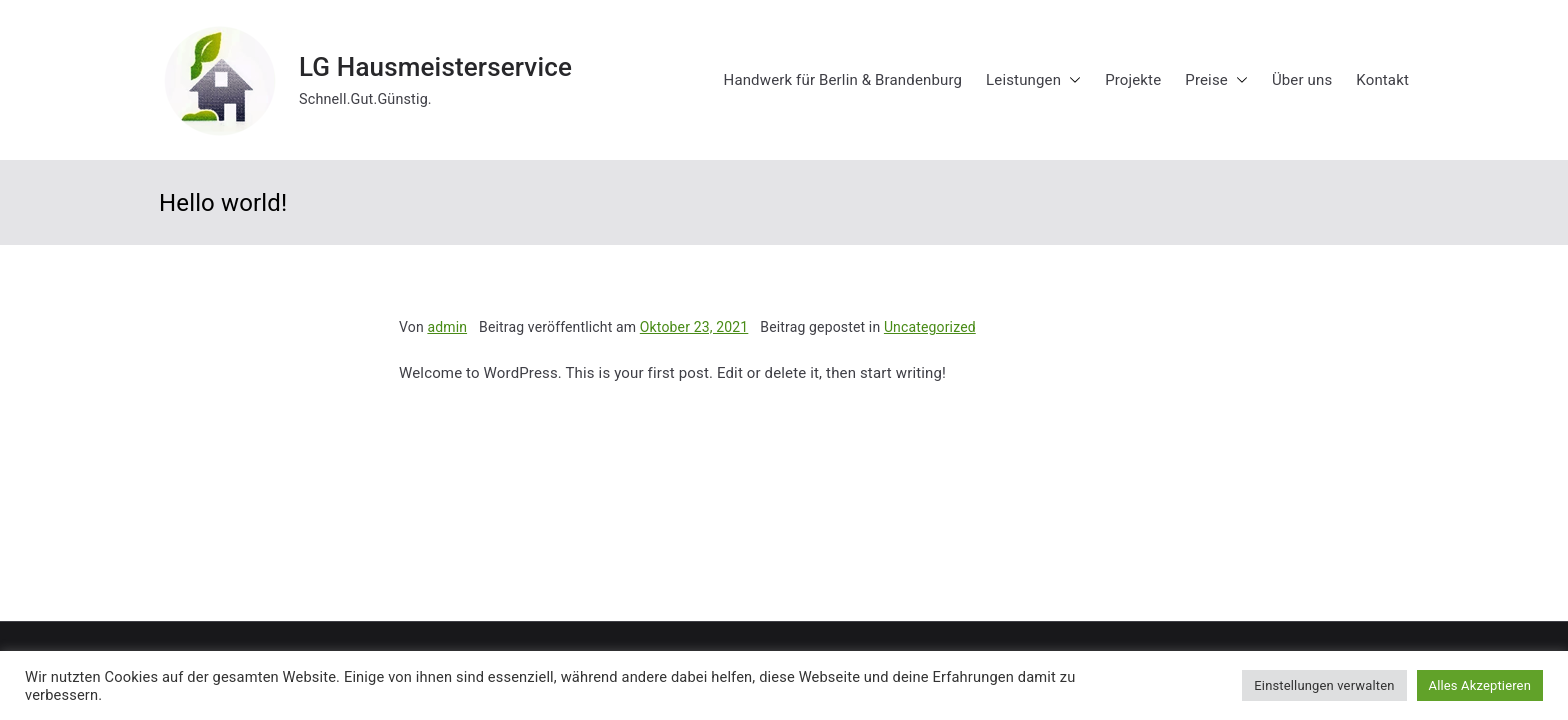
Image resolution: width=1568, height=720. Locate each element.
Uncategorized (930, 327)
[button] (1071, 80)
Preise (1216, 80)
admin (447, 327)
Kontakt (1382, 80)
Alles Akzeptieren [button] (1480, 685)
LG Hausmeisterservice (435, 67)
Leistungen (1033, 80)
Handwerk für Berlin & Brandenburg (843, 80)
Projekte (1133, 80)
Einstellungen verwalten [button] (1324, 685)
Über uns (1302, 80)
